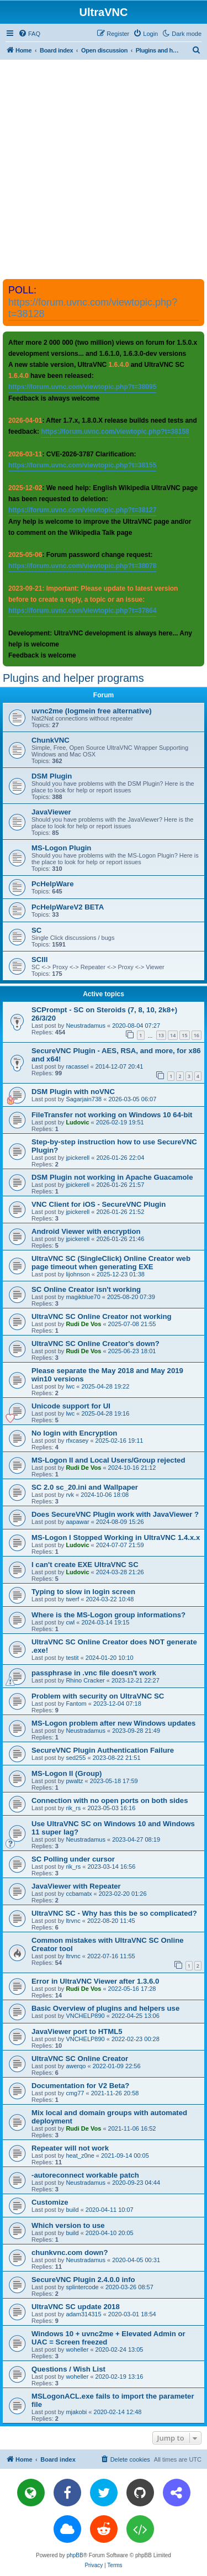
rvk (70, 1494)
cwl (70, 1622)
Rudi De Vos (83, 1324)
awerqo (76, 2066)
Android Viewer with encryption (86, 1231)
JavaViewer (51, 812)
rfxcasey (77, 1440)
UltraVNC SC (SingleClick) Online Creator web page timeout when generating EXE (110, 1262)
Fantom (76, 1703)
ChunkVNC (50, 740)
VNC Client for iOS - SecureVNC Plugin (98, 1204)
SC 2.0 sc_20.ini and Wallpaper (84, 1487)
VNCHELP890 (85, 2015)
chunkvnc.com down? (69, 2252)
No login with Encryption (74, 1433)
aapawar (77, 1521)
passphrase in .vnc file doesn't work (93, 1673)
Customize (49, 2202)
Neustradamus (85, 1025)
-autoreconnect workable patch (85, 2175)
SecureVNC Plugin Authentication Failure (102, 1750)
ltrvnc (73, 1920)
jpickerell (77, 1157)
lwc (70, 1386)
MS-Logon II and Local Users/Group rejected (108, 1460)
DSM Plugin (51, 776)
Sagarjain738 (84, 1099)
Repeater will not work (70, 2148)
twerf (72, 1599)
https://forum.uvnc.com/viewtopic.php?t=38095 (82, 387)
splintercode (82, 2287)
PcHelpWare (52, 884)
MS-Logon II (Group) (66, 1773)
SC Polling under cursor (73, 1859)
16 (196, 1035)
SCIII (39, 959)
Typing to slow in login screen (83, 1591)
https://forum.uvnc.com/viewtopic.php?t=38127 (82, 510)
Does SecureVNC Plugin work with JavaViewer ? (115, 1514)
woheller (77, 2349)
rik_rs (73, 1808)
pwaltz (74, 1781)
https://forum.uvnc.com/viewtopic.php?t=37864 (82, 610)
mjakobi (76, 2412)
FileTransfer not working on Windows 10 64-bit (112, 1115)
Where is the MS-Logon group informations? (108, 1615)
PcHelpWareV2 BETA (67, 907)
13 (161, 1035)
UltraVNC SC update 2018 (75, 2306)
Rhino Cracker (85, 1680)
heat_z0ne (80, 2155)
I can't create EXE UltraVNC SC (85, 1564)
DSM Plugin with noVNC (73, 1091)
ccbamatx (79, 1893)
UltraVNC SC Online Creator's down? (95, 1343)
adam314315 (83, 2314)
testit (72, 1657)
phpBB (75, 2555)
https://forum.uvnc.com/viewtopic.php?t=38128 (92, 308)
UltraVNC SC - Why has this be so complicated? (114, 1913)
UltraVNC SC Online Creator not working (101, 1316)
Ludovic (77, 1122)
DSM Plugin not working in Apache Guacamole (112, 1177)
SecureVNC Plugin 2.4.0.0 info (83, 2279)
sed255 (76, 1757)
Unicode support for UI (70, 1406)
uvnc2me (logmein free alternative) (91, 711)
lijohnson (77, 1274)
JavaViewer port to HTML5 (77, 2031)
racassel (77, 1066)
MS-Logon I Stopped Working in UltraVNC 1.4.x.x (115, 1537)
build (72, 2209)
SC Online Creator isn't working (86, 1289)
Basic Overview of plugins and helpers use (105, 2008)
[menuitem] (29, 33)
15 (184, 1035)
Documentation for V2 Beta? (80, 2085)
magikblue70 (83, 1297)
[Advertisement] (103, 168)
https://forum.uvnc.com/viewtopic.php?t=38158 (115, 431)
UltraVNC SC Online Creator (79, 2058)
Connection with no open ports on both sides (109, 1800)
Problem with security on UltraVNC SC (97, 1696)
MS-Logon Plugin (61, 848)
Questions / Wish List (68, 2369)
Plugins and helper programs (73, 678)
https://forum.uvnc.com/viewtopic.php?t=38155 (82, 465)
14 (173, 1035)
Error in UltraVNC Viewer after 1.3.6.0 (95, 1981)
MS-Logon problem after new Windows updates (113, 1723)
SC (36, 930)
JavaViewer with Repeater (76, 1886)
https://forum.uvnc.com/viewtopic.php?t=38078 (82, 566)
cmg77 (75, 2093)
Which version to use (68, 2225)
